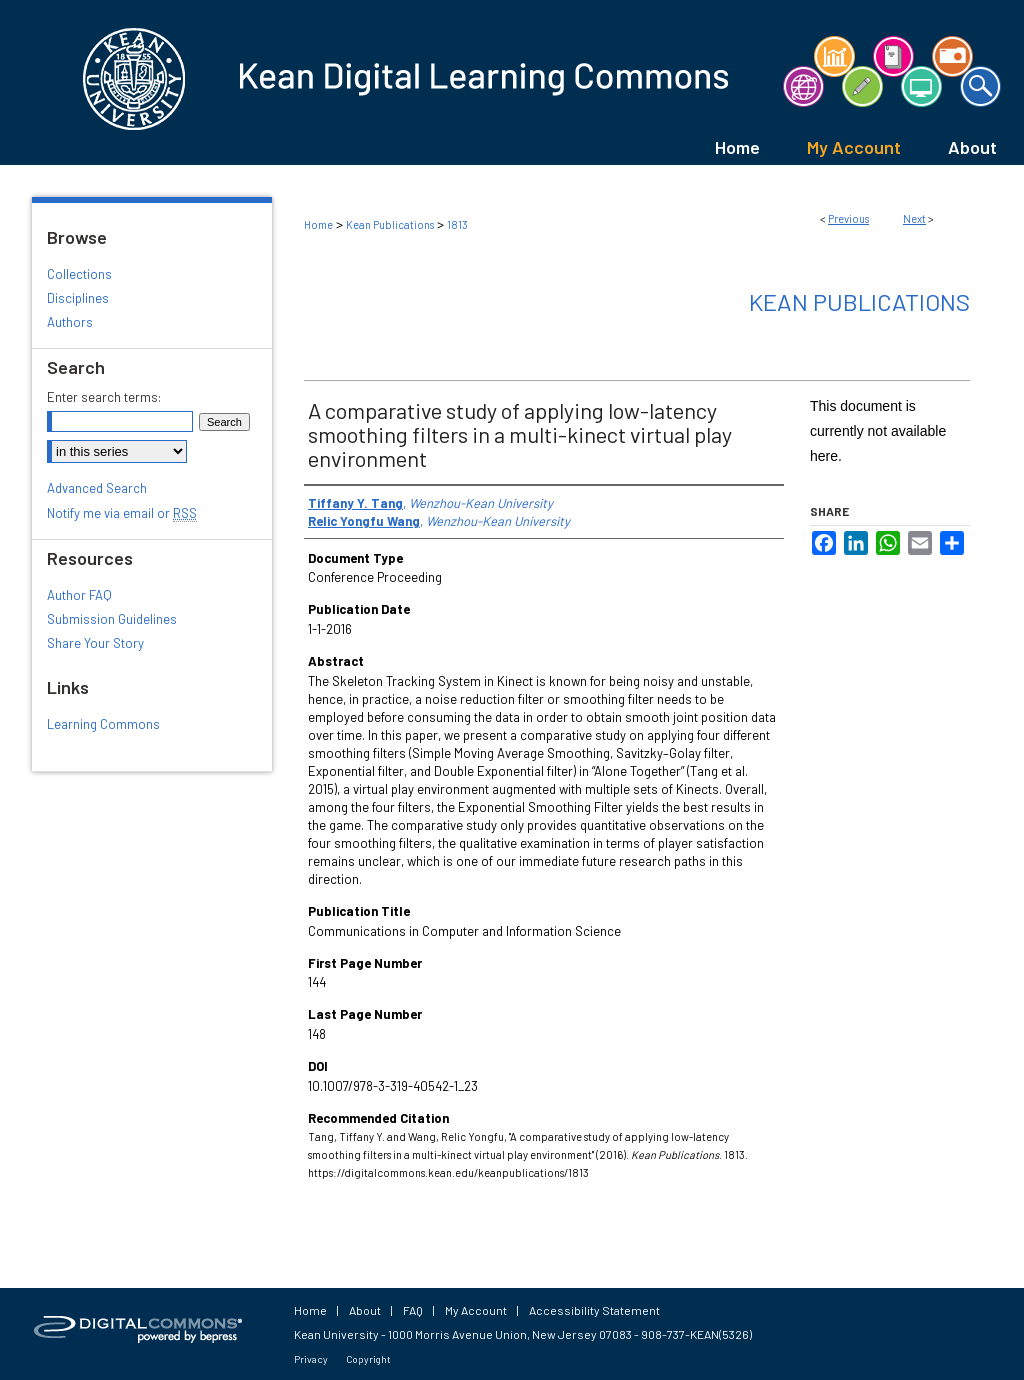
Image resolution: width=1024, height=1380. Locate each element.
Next (914, 218)
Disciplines (78, 298)
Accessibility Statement (594, 1310)
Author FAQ (79, 595)
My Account (476, 1310)
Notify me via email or (122, 513)
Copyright (368, 1359)
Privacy (311, 1359)
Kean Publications (390, 224)
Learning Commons (103, 724)
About (365, 1310)
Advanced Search (97, 488)
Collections (79, 274)
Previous (848, 218)
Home (318, 224)
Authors (70, 322)
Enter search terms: (104, 397)
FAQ (413, 1310)
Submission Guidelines (112, 619)
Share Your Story (95, 643)
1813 (457, 224)
